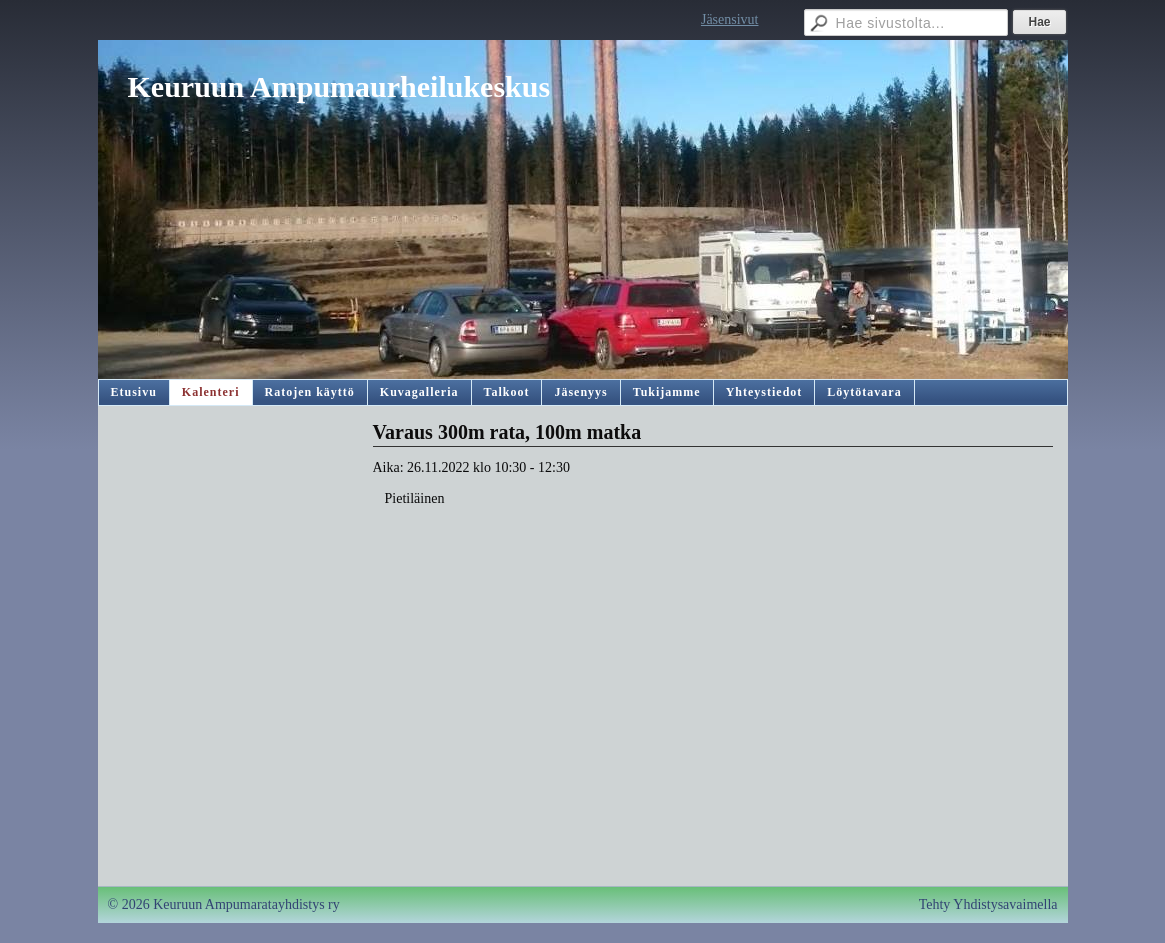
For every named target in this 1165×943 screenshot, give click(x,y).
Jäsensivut (730, 19)
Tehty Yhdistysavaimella (988, 904)
